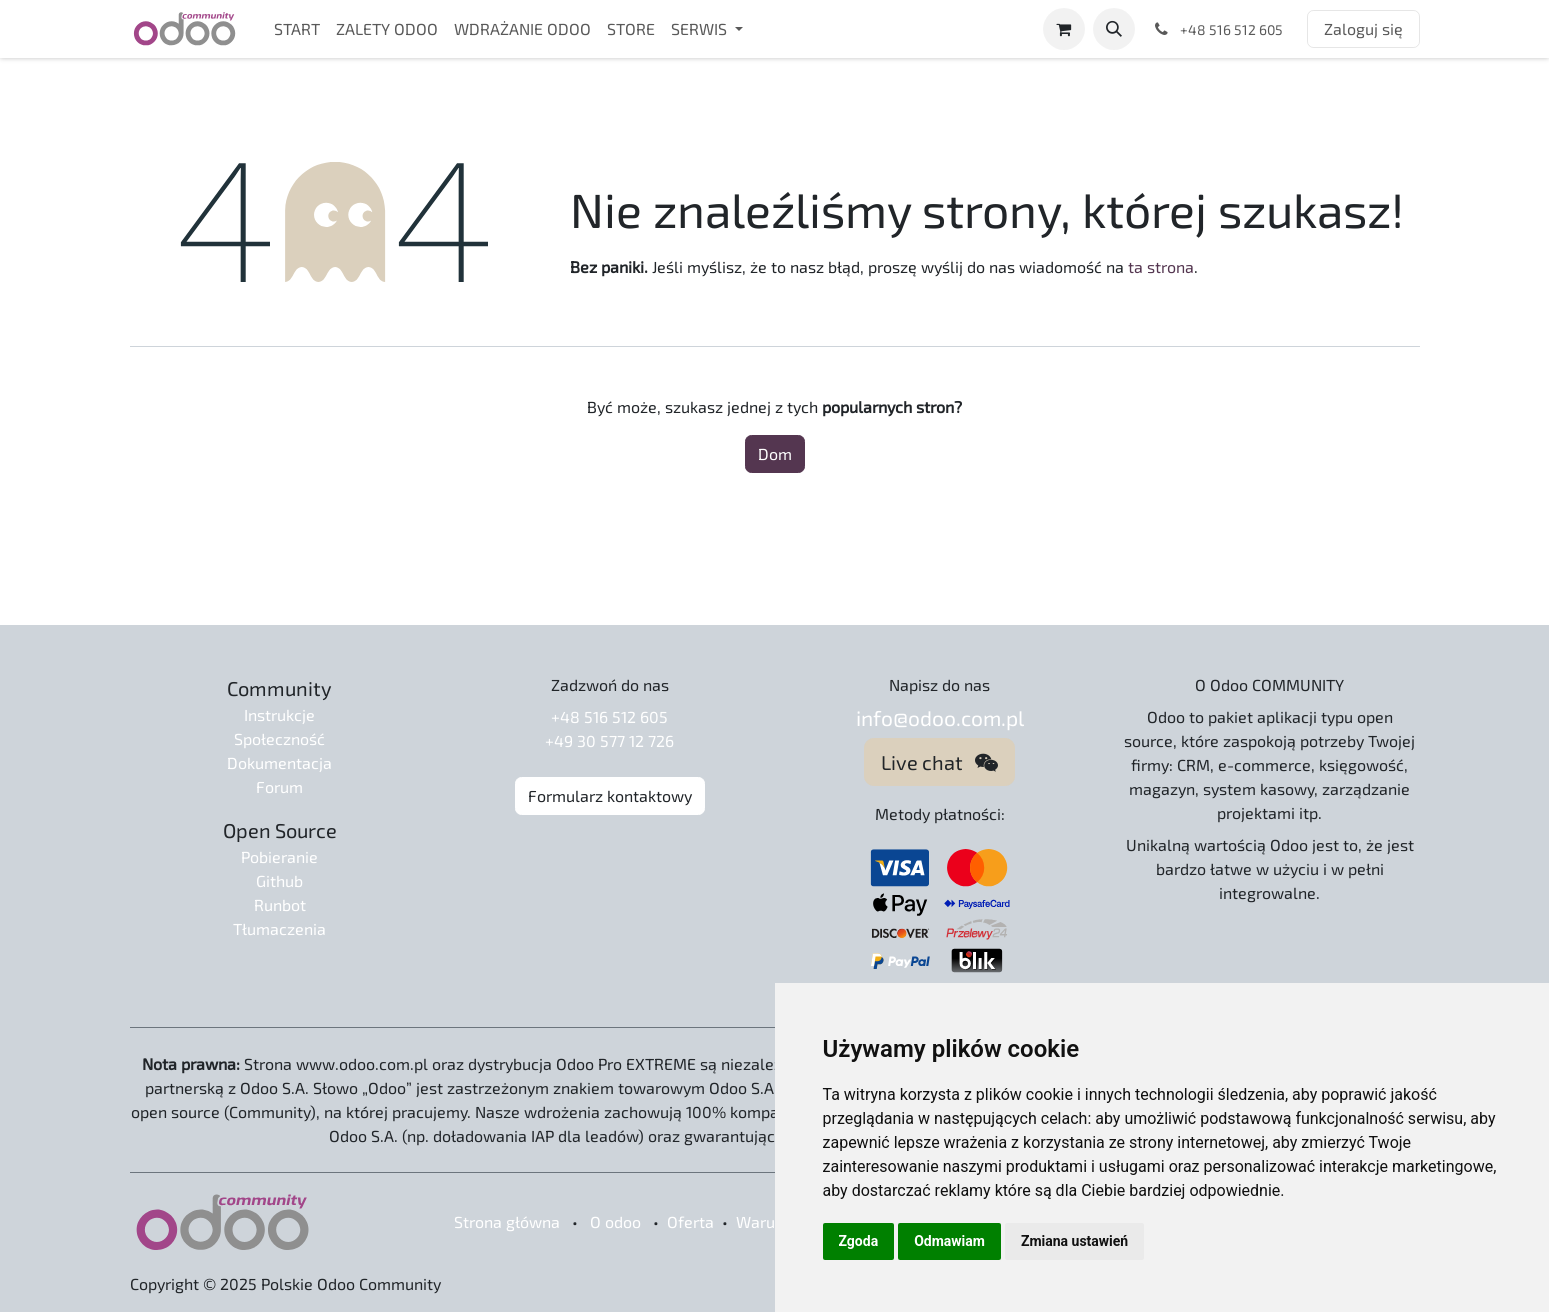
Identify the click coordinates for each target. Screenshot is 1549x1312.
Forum (279, 786)
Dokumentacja (279, 762)
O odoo (615, 1221)
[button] (1114, 29)
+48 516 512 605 (609, 716)
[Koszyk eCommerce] (1064, 29)
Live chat (939, 762)
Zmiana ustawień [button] (1074, 1241)
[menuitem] (297, 29)
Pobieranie (279, 856)
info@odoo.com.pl (940, 717)
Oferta (690, 1221)
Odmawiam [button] (949, 1241)
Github (279, 880)
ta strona (1161, 266)
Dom (775, 453)
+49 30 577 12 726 (609, 740)
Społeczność (279, 738)
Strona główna (507, 1221)
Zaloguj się (1363, 28)
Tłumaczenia (279, 928)
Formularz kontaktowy (610, 795)
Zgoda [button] (859, 1241)
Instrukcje (279, 714)
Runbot (280, 904)
